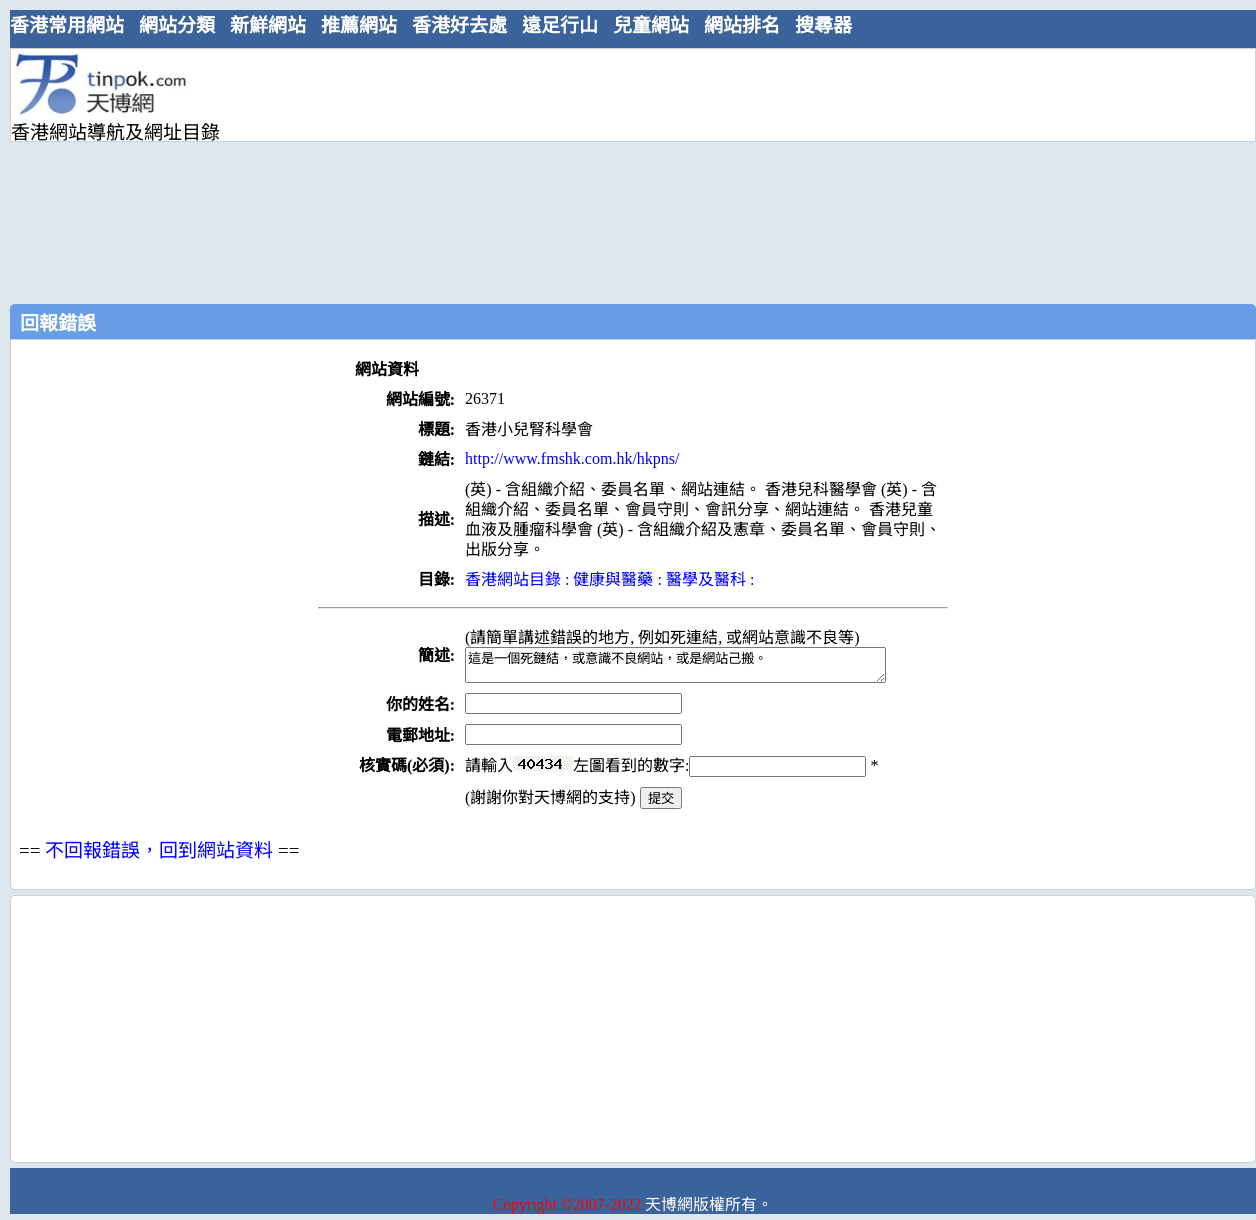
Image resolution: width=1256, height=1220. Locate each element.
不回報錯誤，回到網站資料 (159, 856)
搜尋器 (823, 25)
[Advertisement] (415, 174)
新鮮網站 (268, 25)
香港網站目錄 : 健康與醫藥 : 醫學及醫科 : (609, 579)
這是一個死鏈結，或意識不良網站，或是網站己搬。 (700, 668)
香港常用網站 (67, 25)
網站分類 (177, 25)
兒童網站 (651, 25)
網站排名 (742, 25)
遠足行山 (560, 25)
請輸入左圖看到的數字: (665, 771)
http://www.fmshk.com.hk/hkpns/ (572, 458)
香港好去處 (459, 25)
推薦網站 (359, 25)
